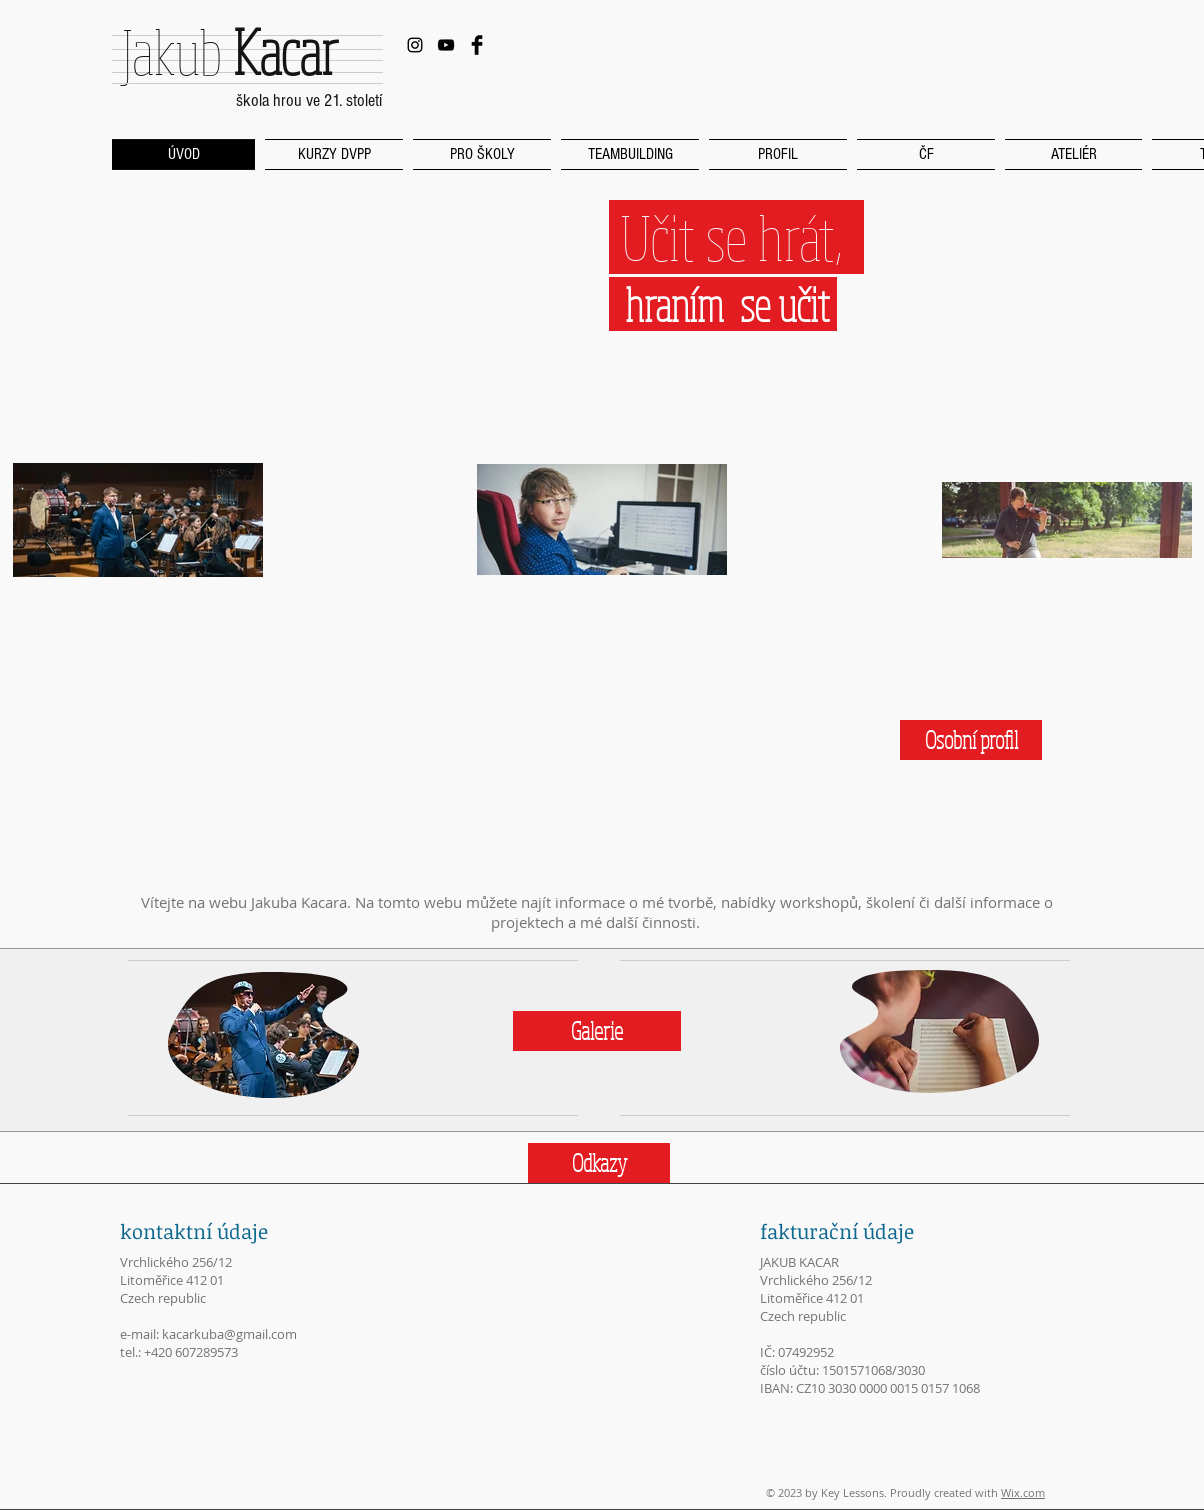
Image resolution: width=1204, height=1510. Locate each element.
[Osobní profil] (971, 740)
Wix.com (1023, 1492)
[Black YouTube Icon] (446, 45)
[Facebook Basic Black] (477, 45)
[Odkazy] (599, 1163)
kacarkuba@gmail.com (229, 1334)
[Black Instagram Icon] (415, 45)
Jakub (229, 51)
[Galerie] (597, 1031)
